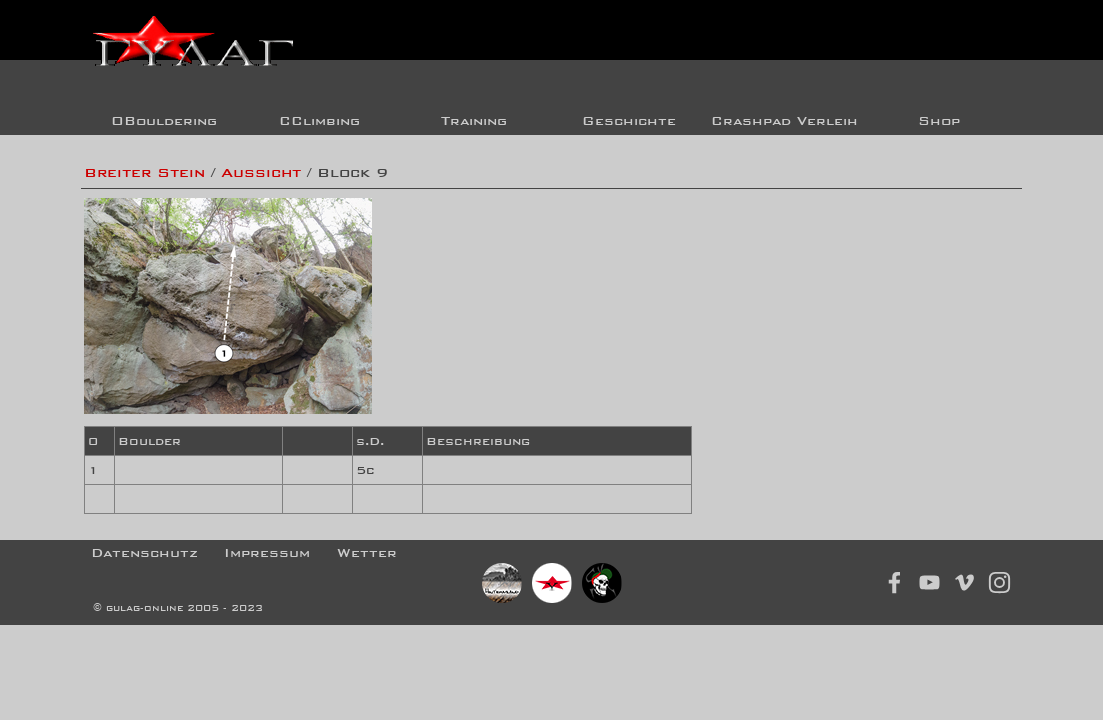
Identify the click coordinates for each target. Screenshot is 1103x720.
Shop (939, 120)
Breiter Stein (144, 172)
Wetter (367, 552)
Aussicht (261, 172)
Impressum (267, 552)
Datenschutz (144, 552)
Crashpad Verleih (784, 120)
